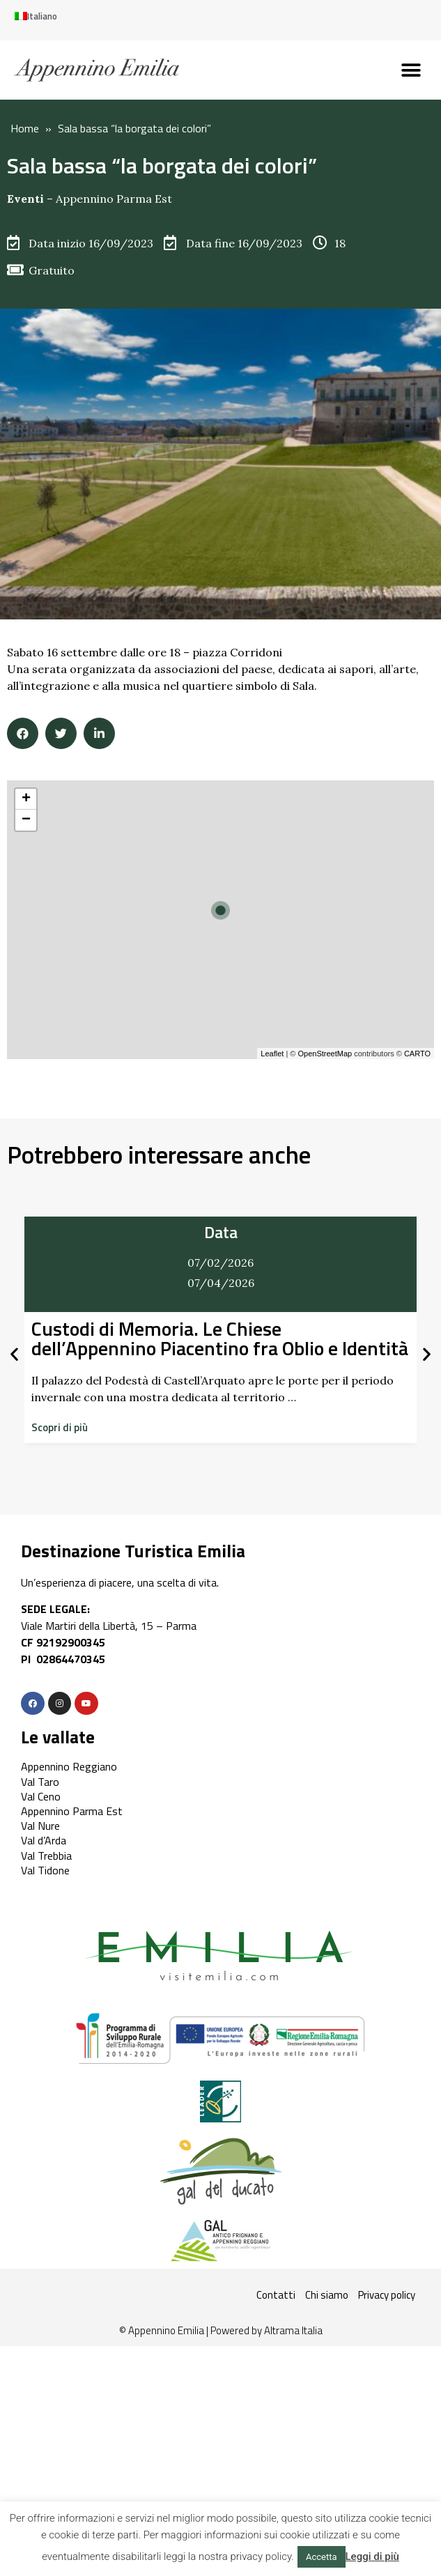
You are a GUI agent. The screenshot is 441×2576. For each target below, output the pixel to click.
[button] (411, 70)
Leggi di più (372, 2556)
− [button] (26, 820)
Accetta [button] (321, 2557)
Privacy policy (386, 2295)
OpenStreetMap (324, 1053)
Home (24, 128)
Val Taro (40, 1781)
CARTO (417, 1053)
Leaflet (272, 1053)
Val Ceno (41, 1796)
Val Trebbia (46, 1855)
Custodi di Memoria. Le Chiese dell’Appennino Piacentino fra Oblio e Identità (219, 1338)
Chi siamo (326, 2295)
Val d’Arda (43, 1840)
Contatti (275, 2295)
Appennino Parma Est (114, 199)
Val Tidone (45, 1870)
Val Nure (40, 1825)
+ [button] (26, 799)
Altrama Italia (293, 2330)
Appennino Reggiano (69, 1766)
